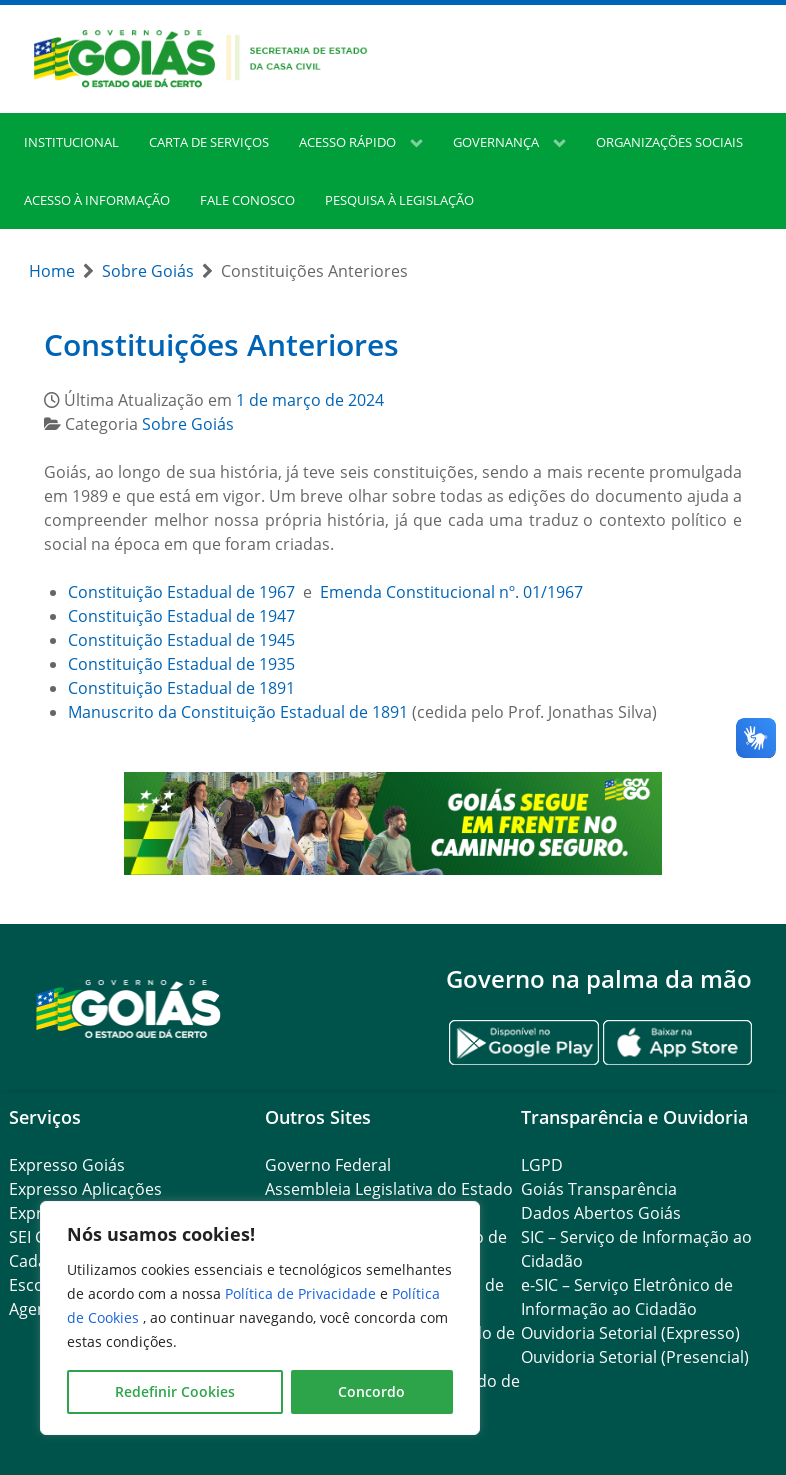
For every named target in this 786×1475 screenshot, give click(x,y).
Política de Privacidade (302, 1293)
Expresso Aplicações (85, 1189)
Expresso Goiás (67, 1165)
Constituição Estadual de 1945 (181, 640)
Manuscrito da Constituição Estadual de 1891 (238, 712)
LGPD (542, 1165)
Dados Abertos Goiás (601, 1213)
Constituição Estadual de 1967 (181, 592)
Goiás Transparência (599, 1189)
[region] (260, 1318)
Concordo (371, 1391)
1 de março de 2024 (310, 400)
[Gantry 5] (129, 1007)
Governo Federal (328, 1165)
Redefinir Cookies (175, 1391)
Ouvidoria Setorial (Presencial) (635, 1357)
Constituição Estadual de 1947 (181, 616)
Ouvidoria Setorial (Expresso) (630, 1333)
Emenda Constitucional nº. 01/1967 (451, 592)
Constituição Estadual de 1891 (181, 688)
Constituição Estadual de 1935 (181, 664)
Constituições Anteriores (221, 344)
